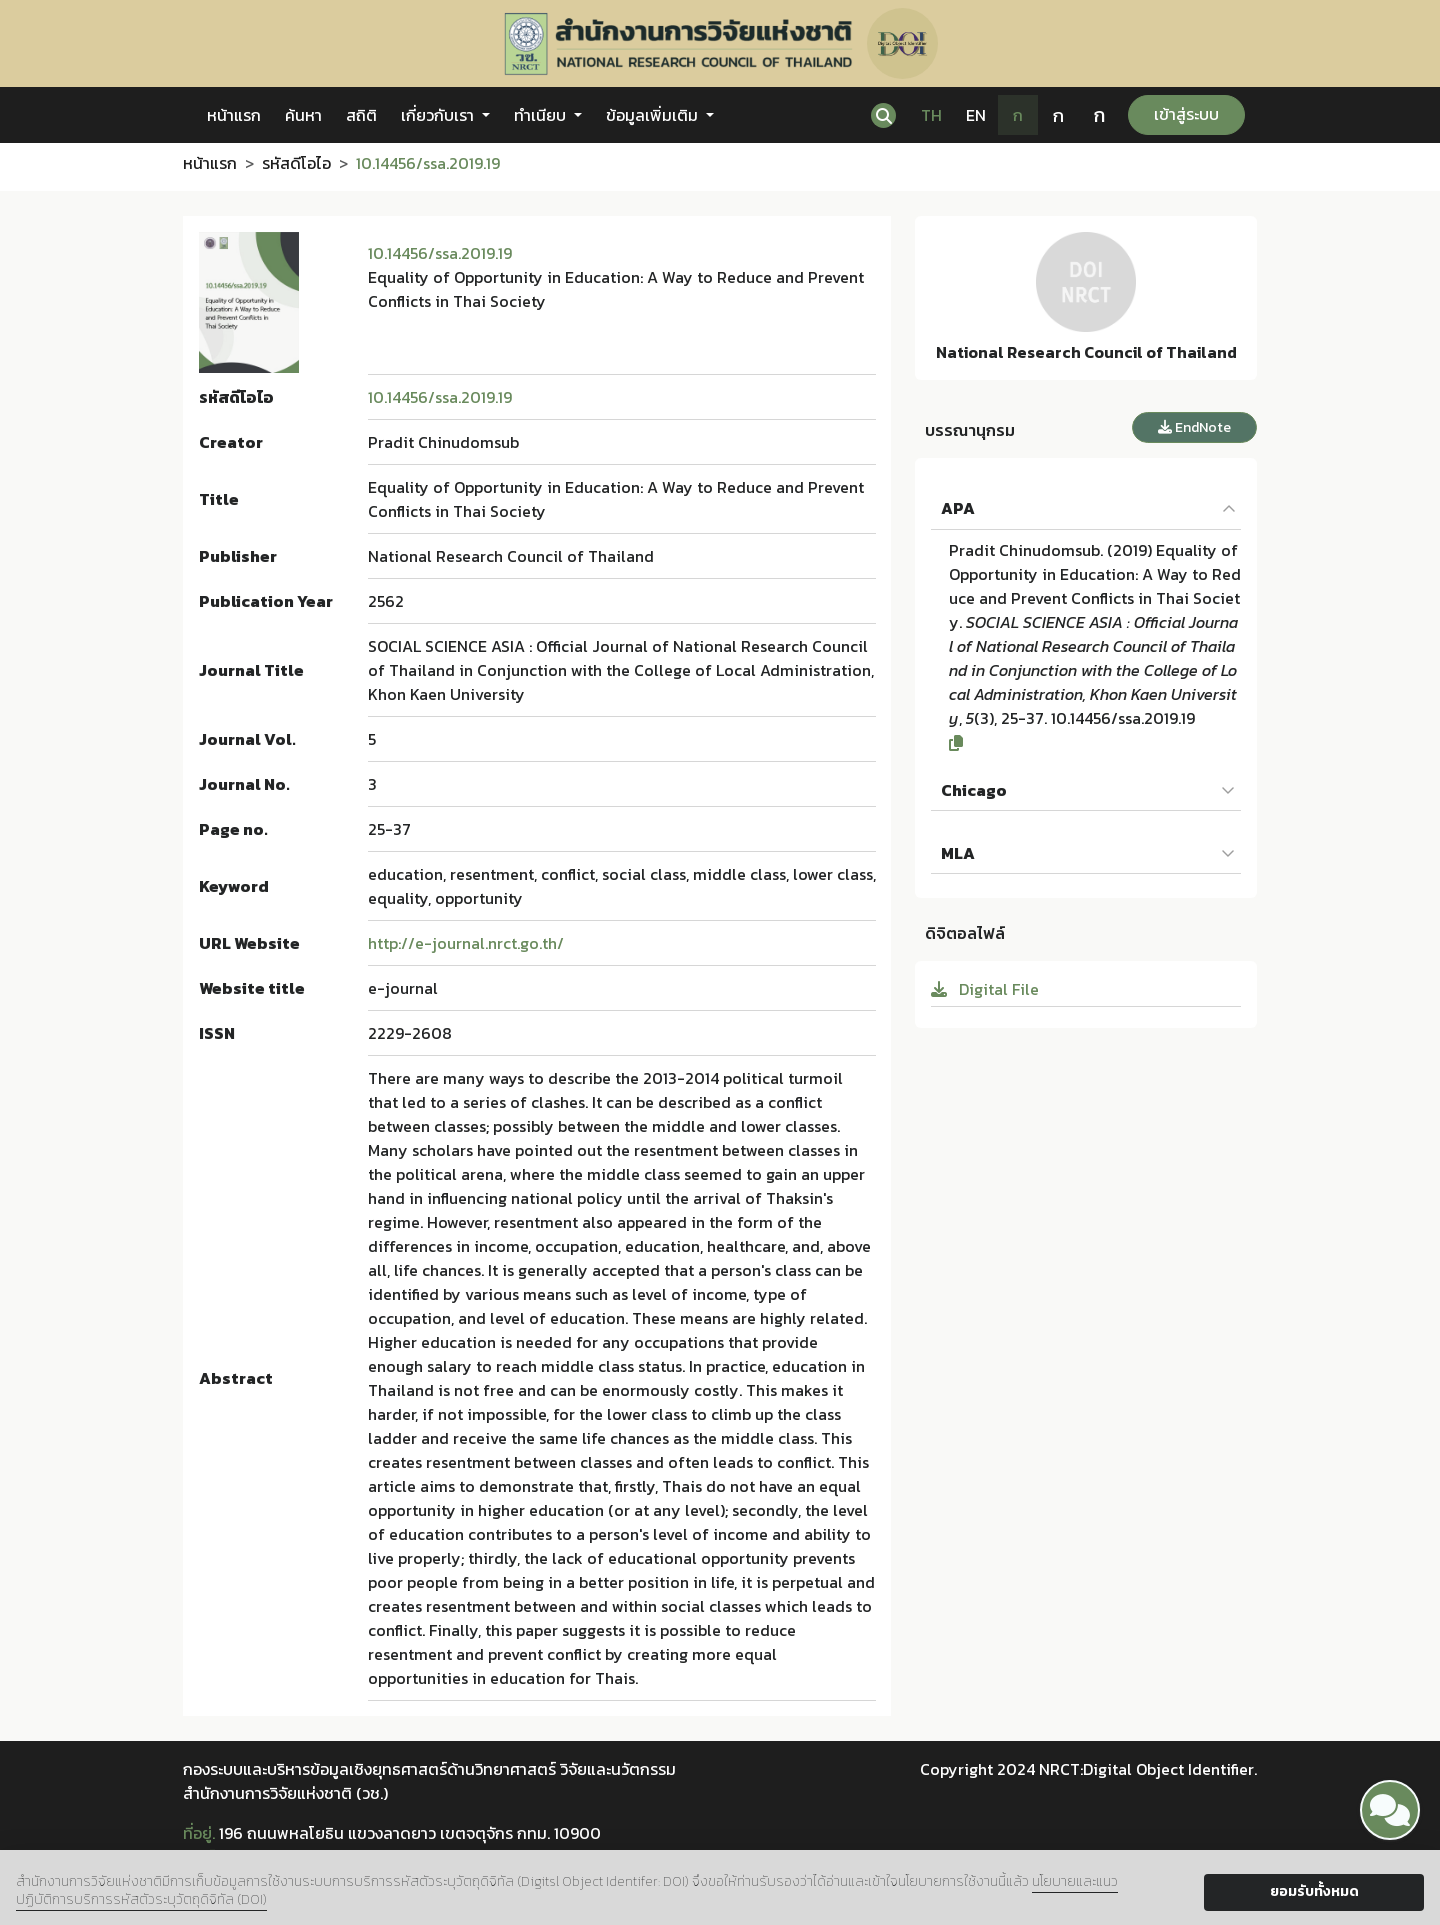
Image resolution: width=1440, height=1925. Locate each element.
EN (976, 115)
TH (931, 115)
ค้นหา (303, 115)
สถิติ (361, 115)
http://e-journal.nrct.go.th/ (466, 943)
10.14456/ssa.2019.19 (440, 253)
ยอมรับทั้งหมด (1314, 1891)
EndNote (1194, 427)
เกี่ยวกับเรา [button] (439, 115)
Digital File (985, 989)
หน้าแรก (234, 115)
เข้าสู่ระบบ (1186, 114)
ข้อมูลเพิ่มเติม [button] (654, 115)
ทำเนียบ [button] (542, 115)
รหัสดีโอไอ (296, 163)
